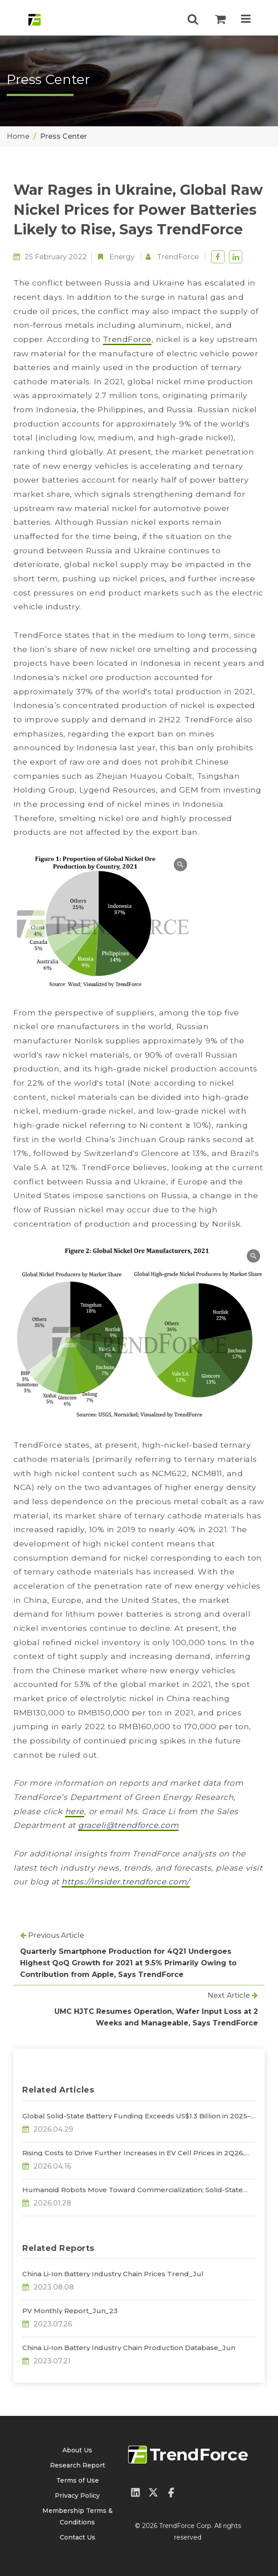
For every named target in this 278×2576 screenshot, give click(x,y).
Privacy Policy (77, 2495)
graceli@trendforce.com (128, 1825)
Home (18, 136)
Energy (122, 257)
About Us (77, 2450)
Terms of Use (77, 2480)
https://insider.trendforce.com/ (125, 1881)
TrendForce (178, 257)
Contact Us (77, 2537)
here (74, 1811)
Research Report (77, 2465)
